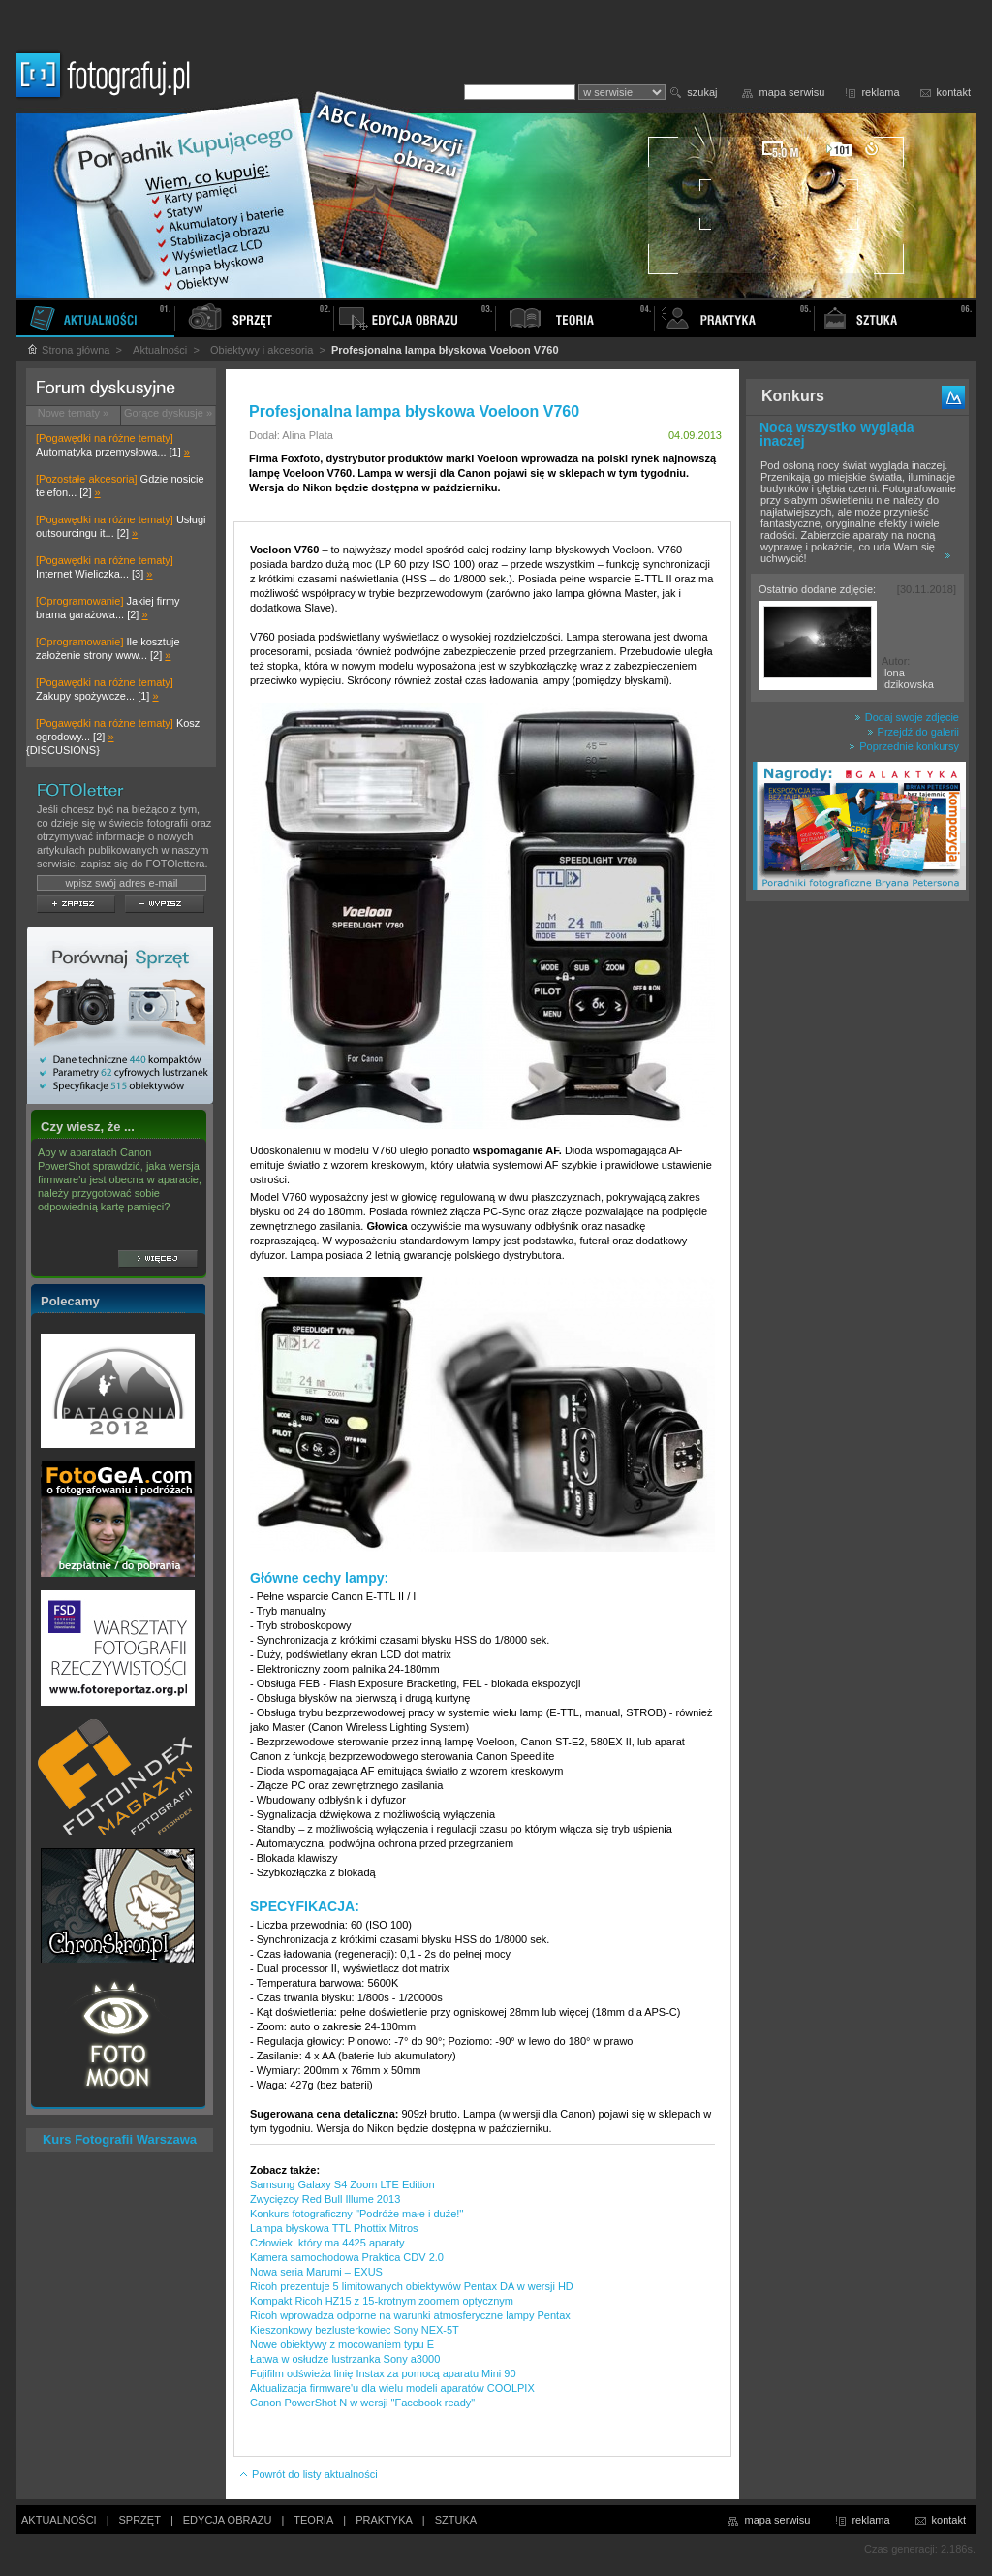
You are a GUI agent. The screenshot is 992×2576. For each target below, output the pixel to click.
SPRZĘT (140, 2520)
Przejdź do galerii (913, 732)
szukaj (702, 92)
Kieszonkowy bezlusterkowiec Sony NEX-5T (354, 2330)
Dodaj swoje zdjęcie (906, 717)
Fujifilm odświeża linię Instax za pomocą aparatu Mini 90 (383, 2373)
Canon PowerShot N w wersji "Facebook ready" (362, 2402)
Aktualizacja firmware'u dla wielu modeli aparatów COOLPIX (392, 2388)
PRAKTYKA (384, 2520)
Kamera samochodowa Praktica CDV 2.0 (347, 2257)
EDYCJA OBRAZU (227, 2520)
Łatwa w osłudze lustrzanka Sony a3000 (345, 2359)
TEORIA (313, 2520)
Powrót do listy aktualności (308, 2474)
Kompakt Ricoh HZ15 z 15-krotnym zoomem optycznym (381, 2301)
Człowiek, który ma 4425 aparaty (327, 2242)
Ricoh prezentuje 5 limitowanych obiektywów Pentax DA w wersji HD (412, 2286)
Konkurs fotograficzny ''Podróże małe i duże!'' (357, 2213)
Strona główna (67, 350)
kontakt (954, 92)
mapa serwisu (792, 92)
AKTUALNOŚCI (59, 2520)
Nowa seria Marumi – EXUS (316, 2272)
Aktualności (160, 350)
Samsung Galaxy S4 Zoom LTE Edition (342, 2184)
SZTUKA (456, 2520)
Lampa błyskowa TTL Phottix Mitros (334, 2228)
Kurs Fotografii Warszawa (120, 2139)
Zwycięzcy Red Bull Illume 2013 (325, 2199)
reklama (880, 92)
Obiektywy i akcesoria (261, 350)
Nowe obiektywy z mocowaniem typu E (342, 2344)
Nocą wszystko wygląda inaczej (837, 434)
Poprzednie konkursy (904, 746)
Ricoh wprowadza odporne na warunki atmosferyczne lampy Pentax (410, 2315)
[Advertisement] (857, 1215)
